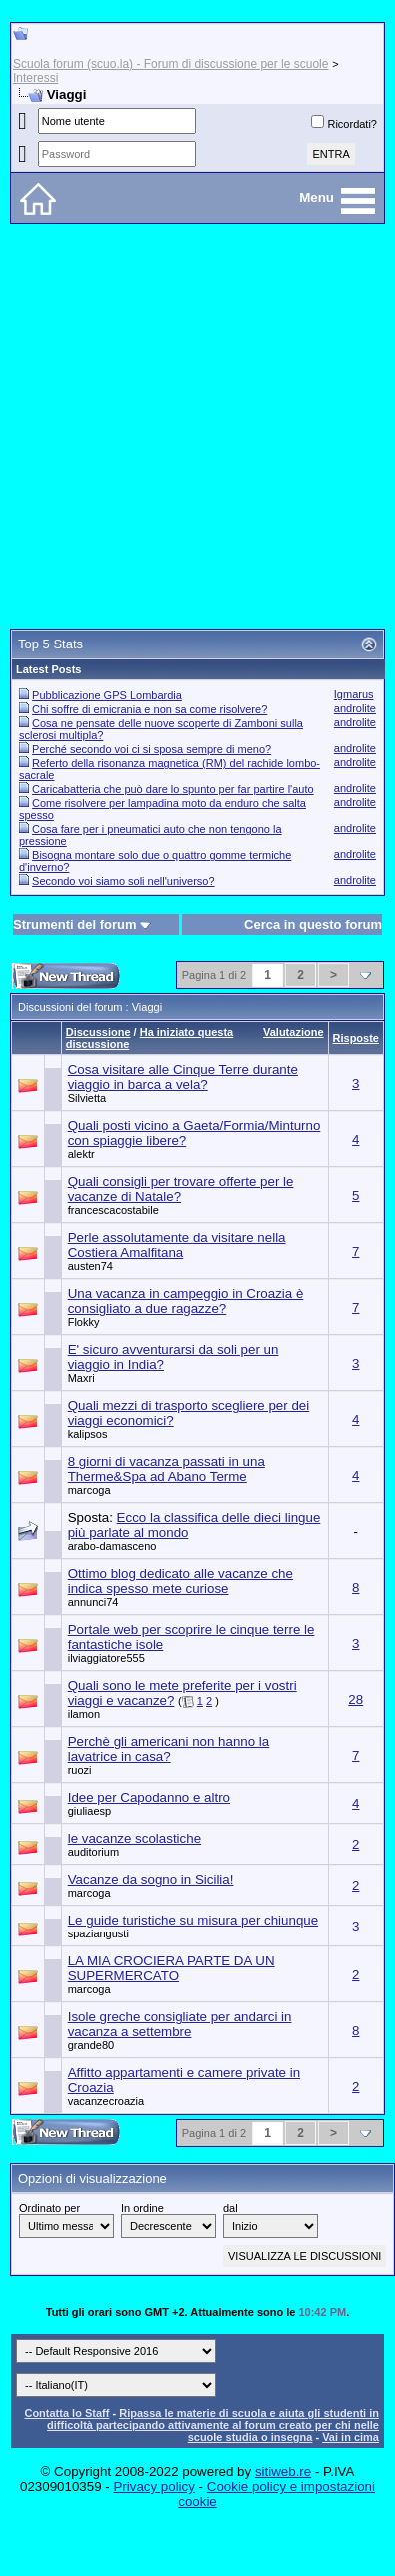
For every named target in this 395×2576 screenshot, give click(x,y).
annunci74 (93, 1602)
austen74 (90, 1266)
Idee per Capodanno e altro (149, 1797)
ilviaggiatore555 (106, 1658)
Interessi (35, 78)
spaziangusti (98, 1933)
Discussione (98, 1032)
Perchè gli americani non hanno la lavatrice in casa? (169, 1749)
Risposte (356, 1038)
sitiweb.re (283, 2471)
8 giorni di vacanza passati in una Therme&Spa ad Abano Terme (166, 1469)
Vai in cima (350, 2437)
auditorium (93, 1852)
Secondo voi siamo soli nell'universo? (123, 881)
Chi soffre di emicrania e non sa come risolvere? (149, 709)
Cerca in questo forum (313, 924)
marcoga (89, 1490)
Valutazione (293, 1032)
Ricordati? (344, 124)
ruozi (80, 1770)
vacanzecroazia (106, 2101)
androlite (355, 708)
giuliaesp (89, 1811)
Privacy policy (153, 2486)
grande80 (91, 2045)
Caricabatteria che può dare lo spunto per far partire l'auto (173, 789)
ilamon (84, 1714)
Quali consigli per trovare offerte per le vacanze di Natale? (181, 1189)
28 (355, 1699)
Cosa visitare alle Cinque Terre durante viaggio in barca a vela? (183, 1077)
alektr (81, 1154)
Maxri (81, 1378)
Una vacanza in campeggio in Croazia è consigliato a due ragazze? (186, 1301)
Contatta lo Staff (66, 2413)
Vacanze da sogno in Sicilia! (151, 1879)
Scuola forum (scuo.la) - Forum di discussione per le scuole (170, 64)
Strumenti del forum (75, 924)
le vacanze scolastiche (134, 1838)
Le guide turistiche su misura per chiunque (193, 1920)
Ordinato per (49, 2208)
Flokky (84, 1322)
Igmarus (354, 694)
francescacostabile (113, 1210)
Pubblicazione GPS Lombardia (107, 695)
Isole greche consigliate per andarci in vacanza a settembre (180, 2024)
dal (230, 2208)
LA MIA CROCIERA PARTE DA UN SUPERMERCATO (171, 1968)
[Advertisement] (192, 426)
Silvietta (87, 1098)
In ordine (142, 2208)
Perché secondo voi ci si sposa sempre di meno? (151, 749)
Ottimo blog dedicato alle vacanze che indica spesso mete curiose (180, 1581)
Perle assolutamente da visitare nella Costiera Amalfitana (177, 1245)
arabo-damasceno (112, 1546)
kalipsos (88, 1434)
